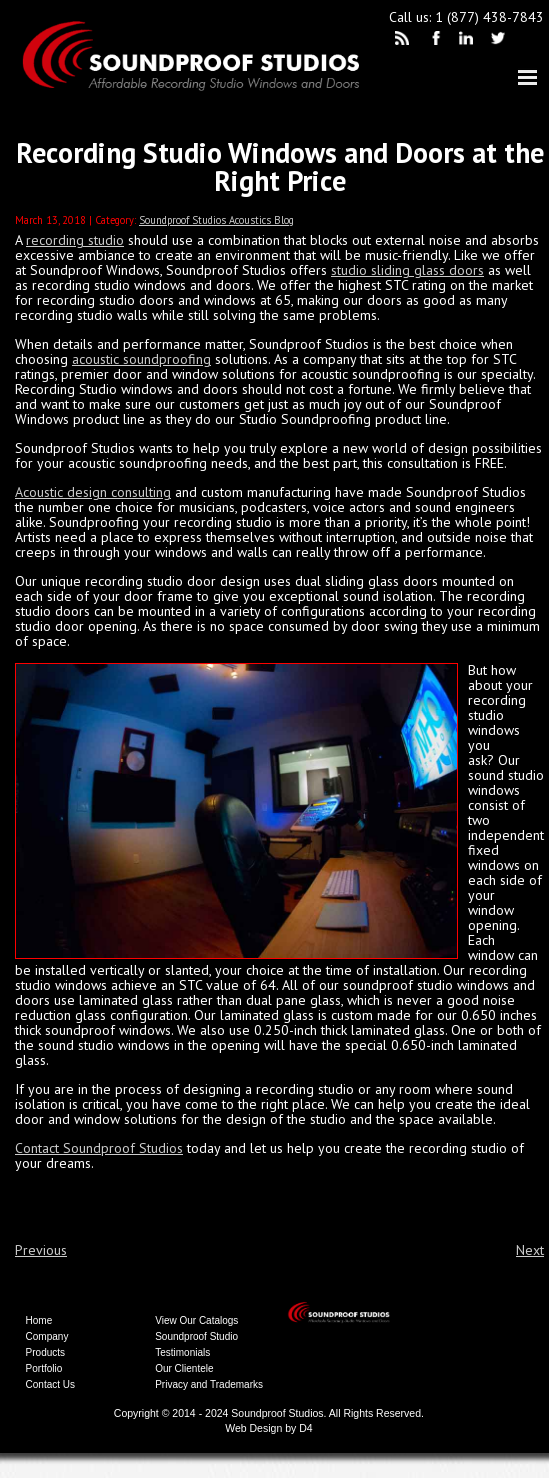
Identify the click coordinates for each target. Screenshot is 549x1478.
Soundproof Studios (277, 1413)
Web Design (253, 1428)
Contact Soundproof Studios (99, 1148)
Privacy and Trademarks (209, 1384)
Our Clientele (184, 1368)
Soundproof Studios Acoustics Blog (216, 220)
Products (45, 1352)
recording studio (75, 240)
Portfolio (44, 1368)
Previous (41, 1250)
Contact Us (50, 1384)
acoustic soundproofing (141, 359)
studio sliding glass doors (407, 270)
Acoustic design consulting (93, 492)
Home (39, 1320)
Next (530, 1250)
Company (47, 1336)
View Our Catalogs (196, 1320)
